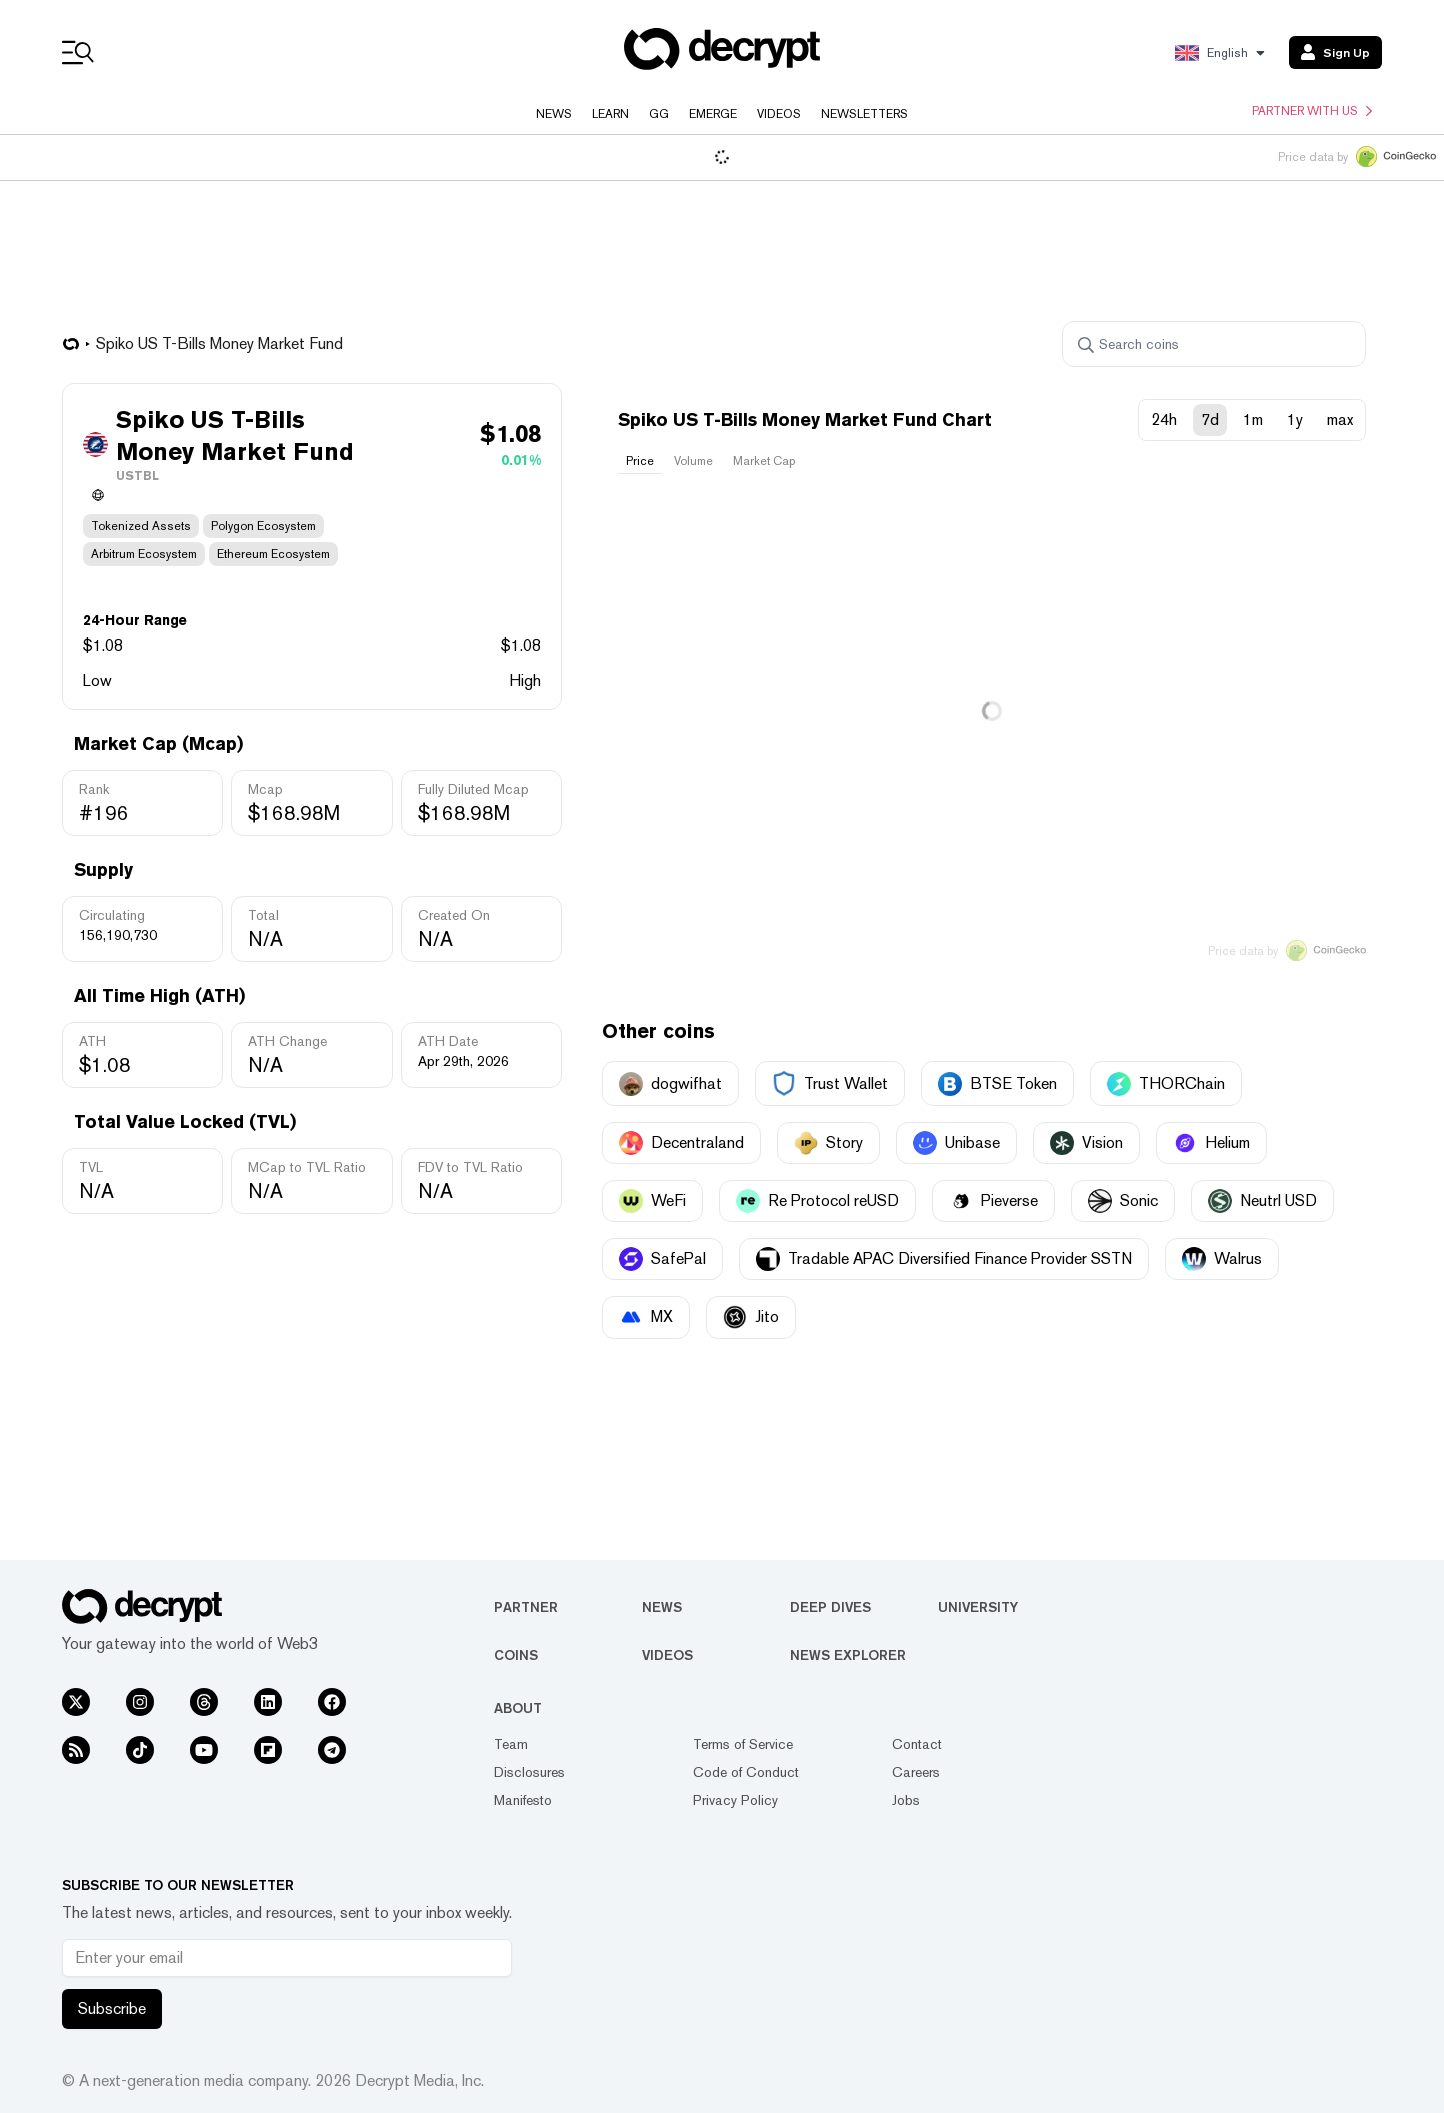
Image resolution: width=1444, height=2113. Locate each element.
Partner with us (1312, 111)
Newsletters (864, 114)
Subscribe (112, 2008)
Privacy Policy (735, 1800)
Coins (516, 1655)
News (554, 114)
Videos (779, 114)
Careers (916, 1772)
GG (659, 114)
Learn (610, 114)
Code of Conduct (746, 1772)
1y (1295, 419)
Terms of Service (743, 1744)
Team (511, 1744)
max (1340, 419)
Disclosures (529, 1772)
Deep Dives (830, 1607)
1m (1253, 419)
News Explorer (848, 1655)
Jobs (906, 1800)
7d (1210, 419)
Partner (526, 1607)
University (978, 1607)
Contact (917, 1744)
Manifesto (523, 1800)
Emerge (713, 114)
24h (1164, 419)
